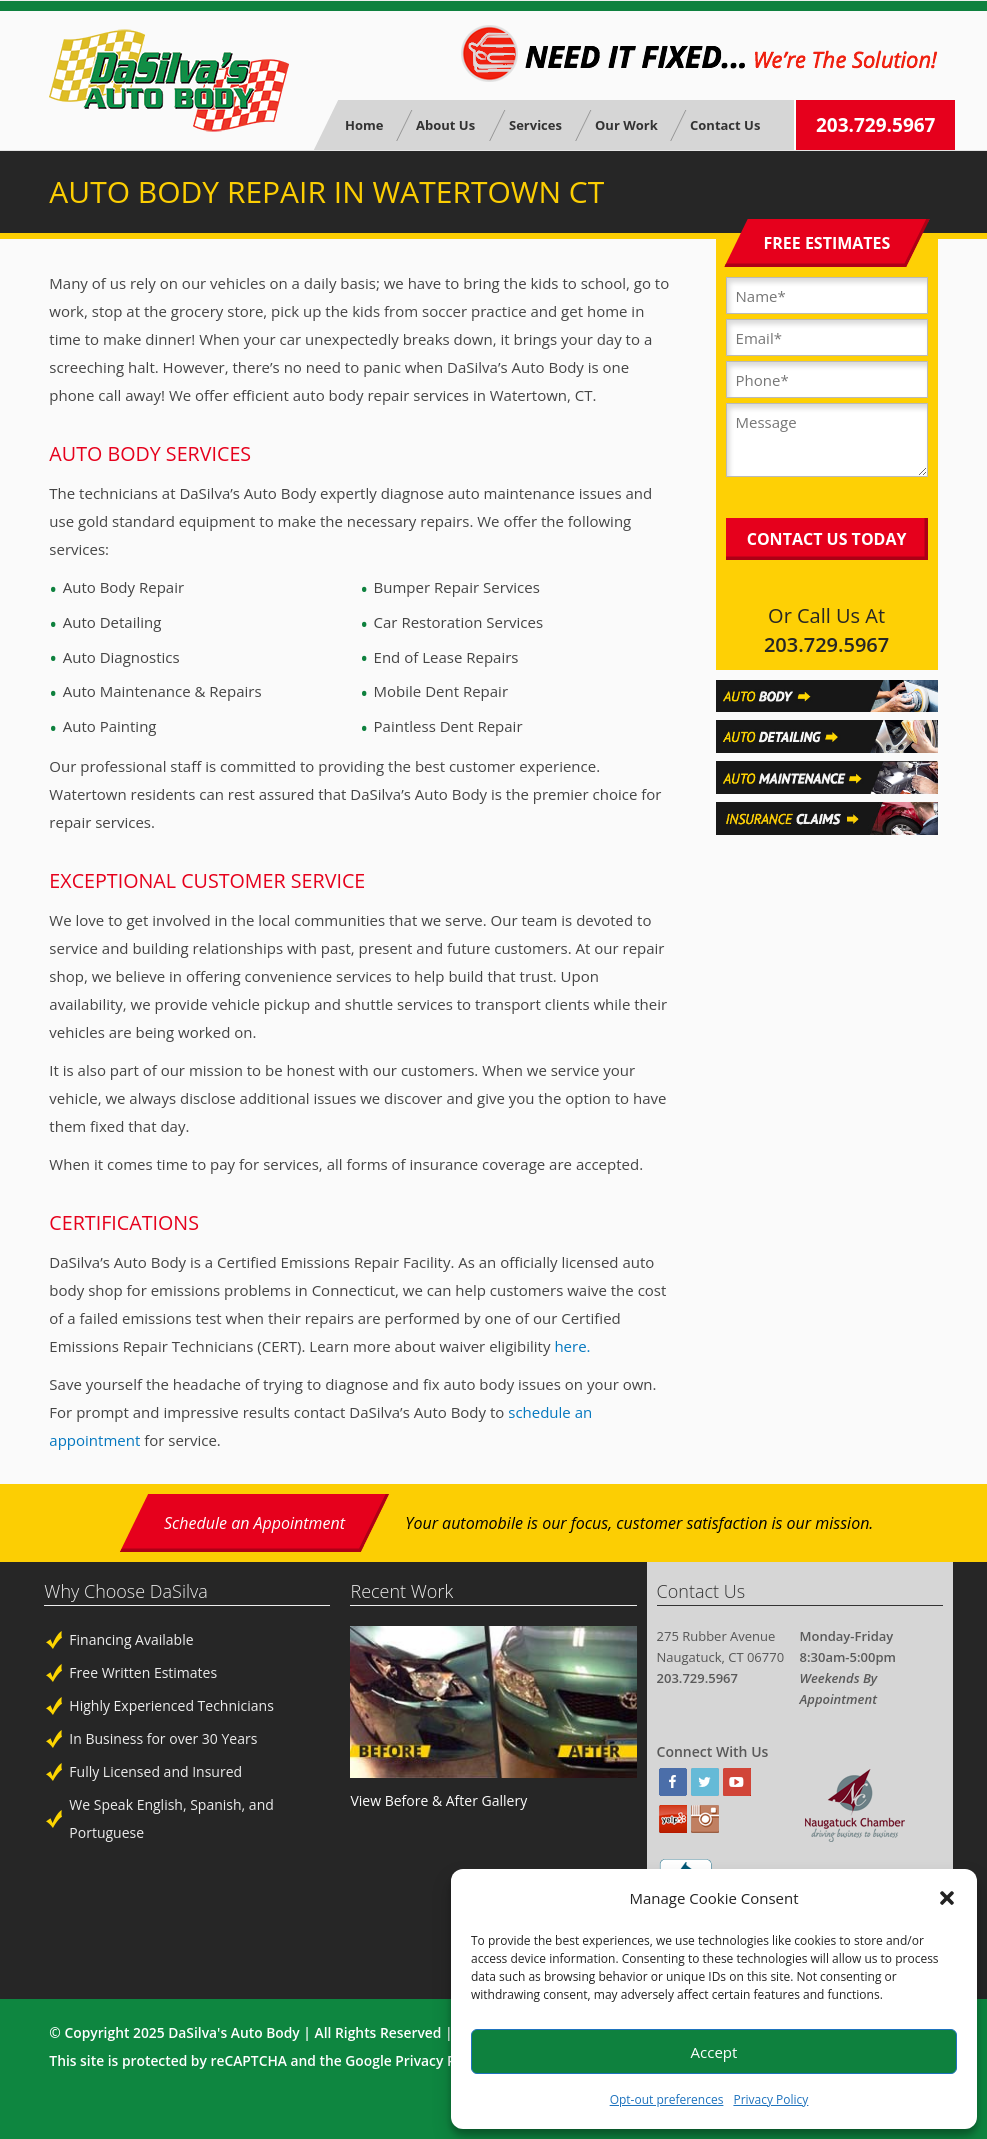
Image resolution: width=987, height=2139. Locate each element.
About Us (445, 125)
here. (572, 1346)
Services (534, 125)
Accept (714, 2052)
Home (364, 125)
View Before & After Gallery (438, 1800)
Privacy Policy (770, 2099)
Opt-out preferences (667, 2099)
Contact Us (725, 125)
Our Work (625, 125)
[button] (947, 1898)
